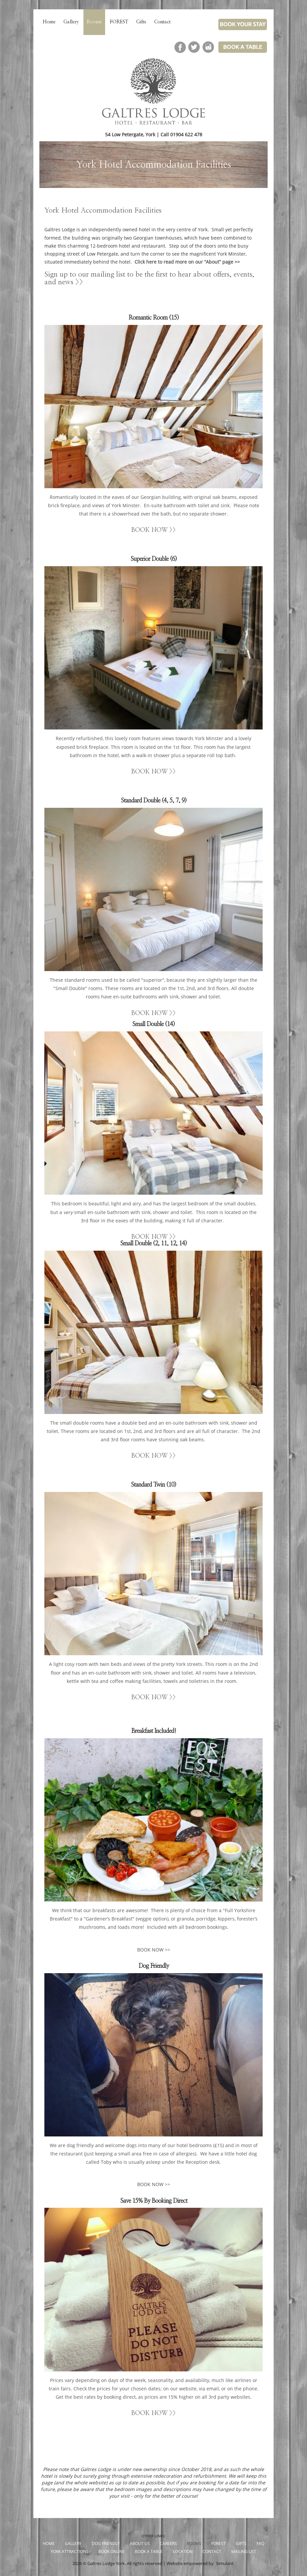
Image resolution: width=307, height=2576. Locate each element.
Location (183, 2551)
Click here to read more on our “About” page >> (187, 262)
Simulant (225, 2563)
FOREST (119, 22)
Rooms (94, 22)
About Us (140, 2543)
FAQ (260, 2543)
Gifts (141, 22)
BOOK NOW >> (153, 530)
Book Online (111, 2551)
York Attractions (69, 2551)
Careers (168, 2543)
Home (49, 22)
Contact (162, 22)
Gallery (71, 22)
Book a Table (149, 2551)
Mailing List (243, 2551)
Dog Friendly (106, 2543)
